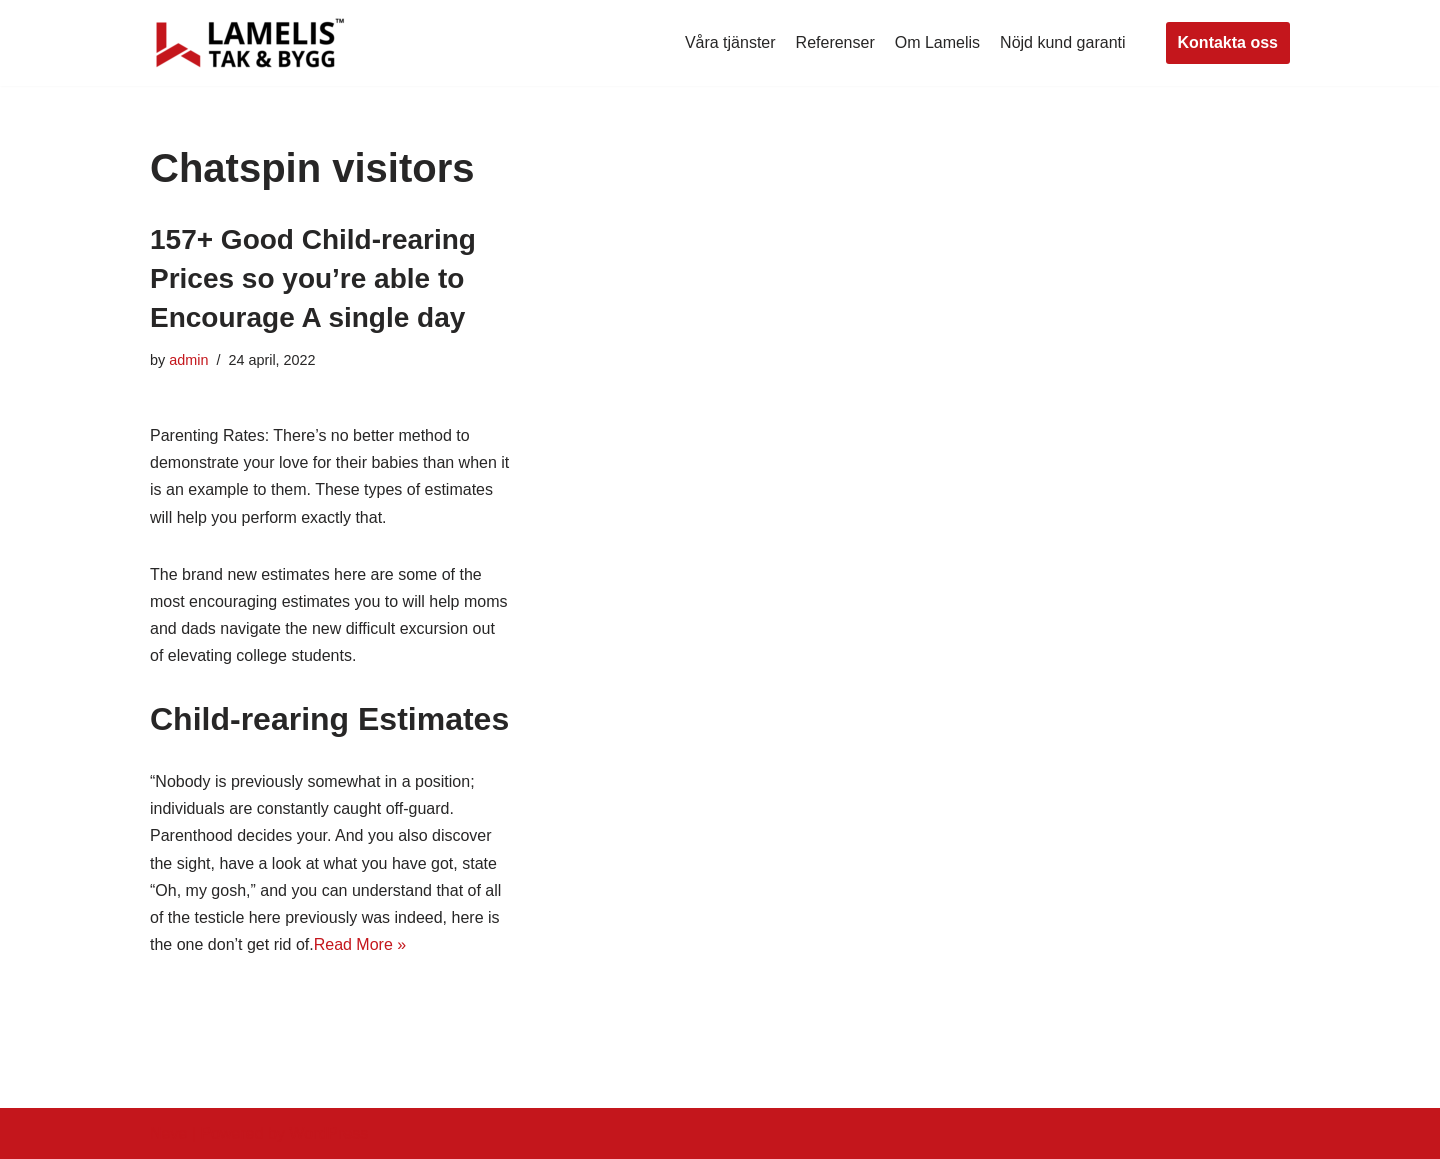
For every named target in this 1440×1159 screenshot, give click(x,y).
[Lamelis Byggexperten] (250, 43)
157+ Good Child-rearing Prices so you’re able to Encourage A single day (313, 278)
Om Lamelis (937, 42)
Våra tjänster (730, 42)
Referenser (835, 42)
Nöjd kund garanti (1062, 42)
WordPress (328, 1133)
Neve (168, 1133)
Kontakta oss (1228, 42)
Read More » (360, 944)
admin (188, 360)
